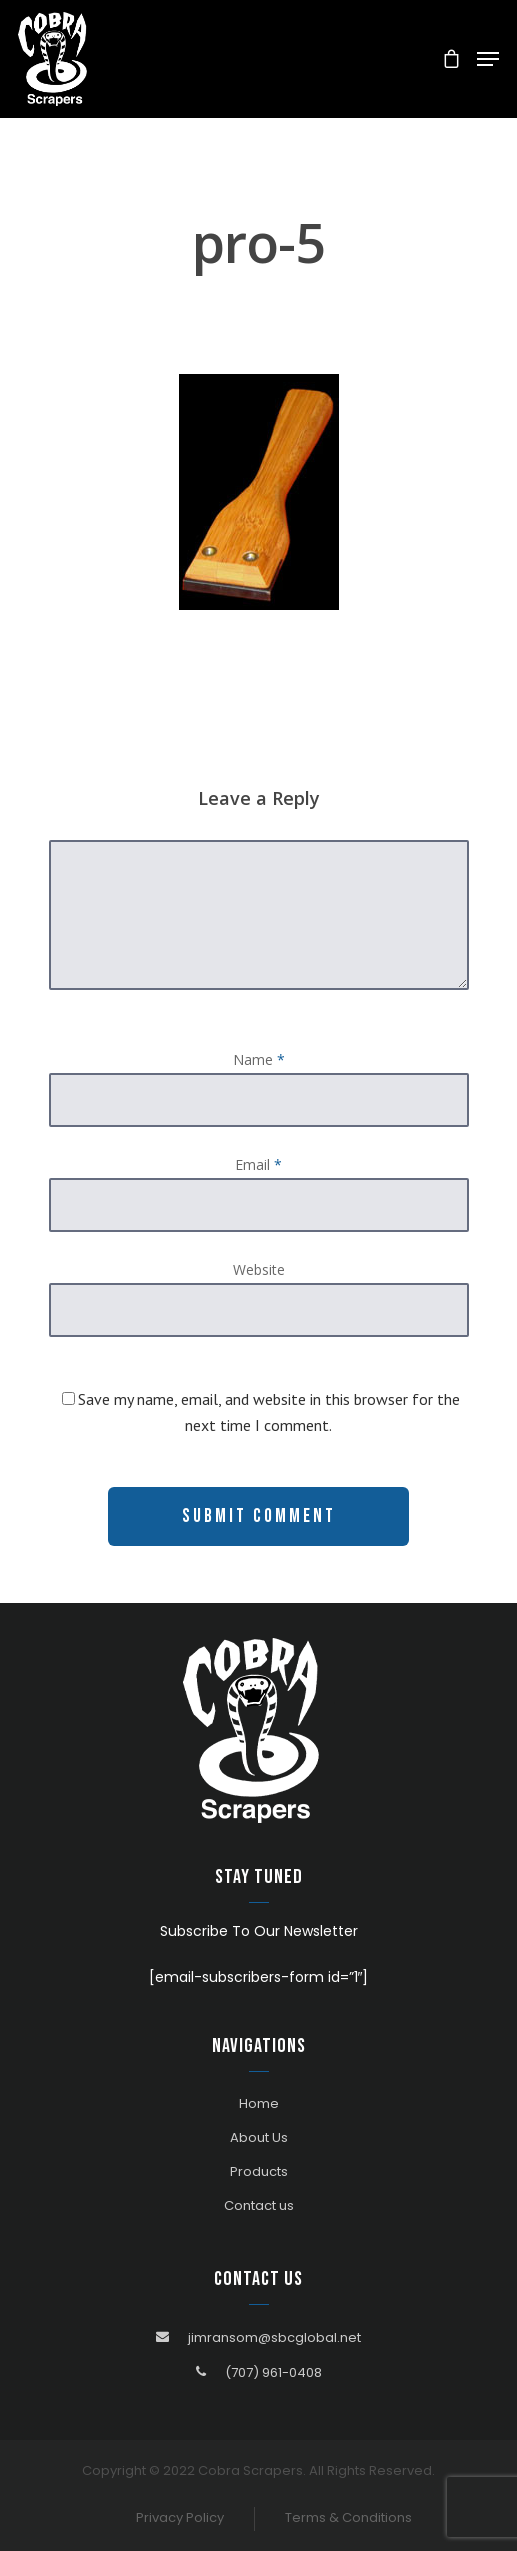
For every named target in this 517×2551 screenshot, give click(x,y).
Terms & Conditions (348, 2517)
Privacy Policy (180, 2517)
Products (259, 2171)
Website (259, 1269)
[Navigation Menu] (488, 59)
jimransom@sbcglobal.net (274, 2337)
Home (259, 2103)
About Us (259, 2137)
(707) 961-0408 (273, 2372)
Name (259, 1059)
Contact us (259, 2205)
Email (258, 1164)
